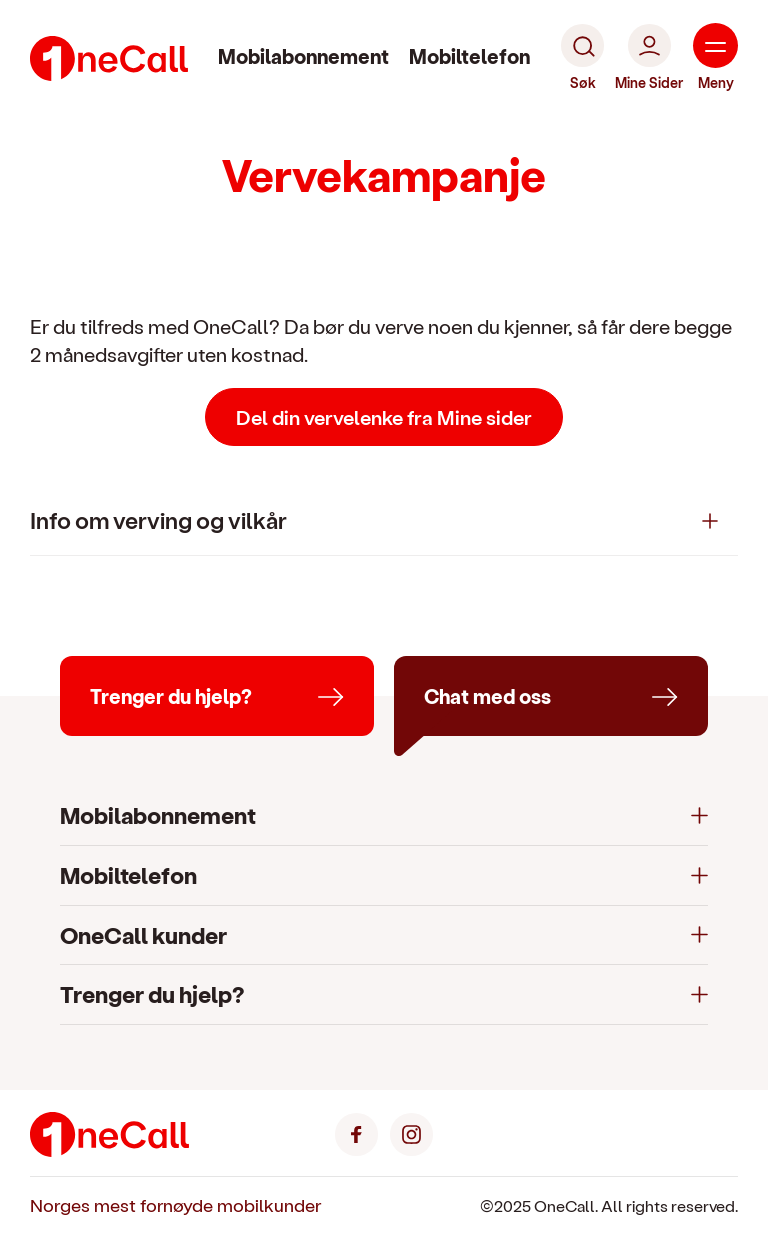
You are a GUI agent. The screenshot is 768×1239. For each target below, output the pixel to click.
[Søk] (582, 58)
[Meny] (715, 58)
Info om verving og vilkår (158, 519)
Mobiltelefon (469, 56)
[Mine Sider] (649, 58)
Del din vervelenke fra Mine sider (384, 417)
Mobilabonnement (303, 56)
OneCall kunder (143, 934)
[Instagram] (411, 1132)
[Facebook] (356, 1132)
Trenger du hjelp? (152, 993)
